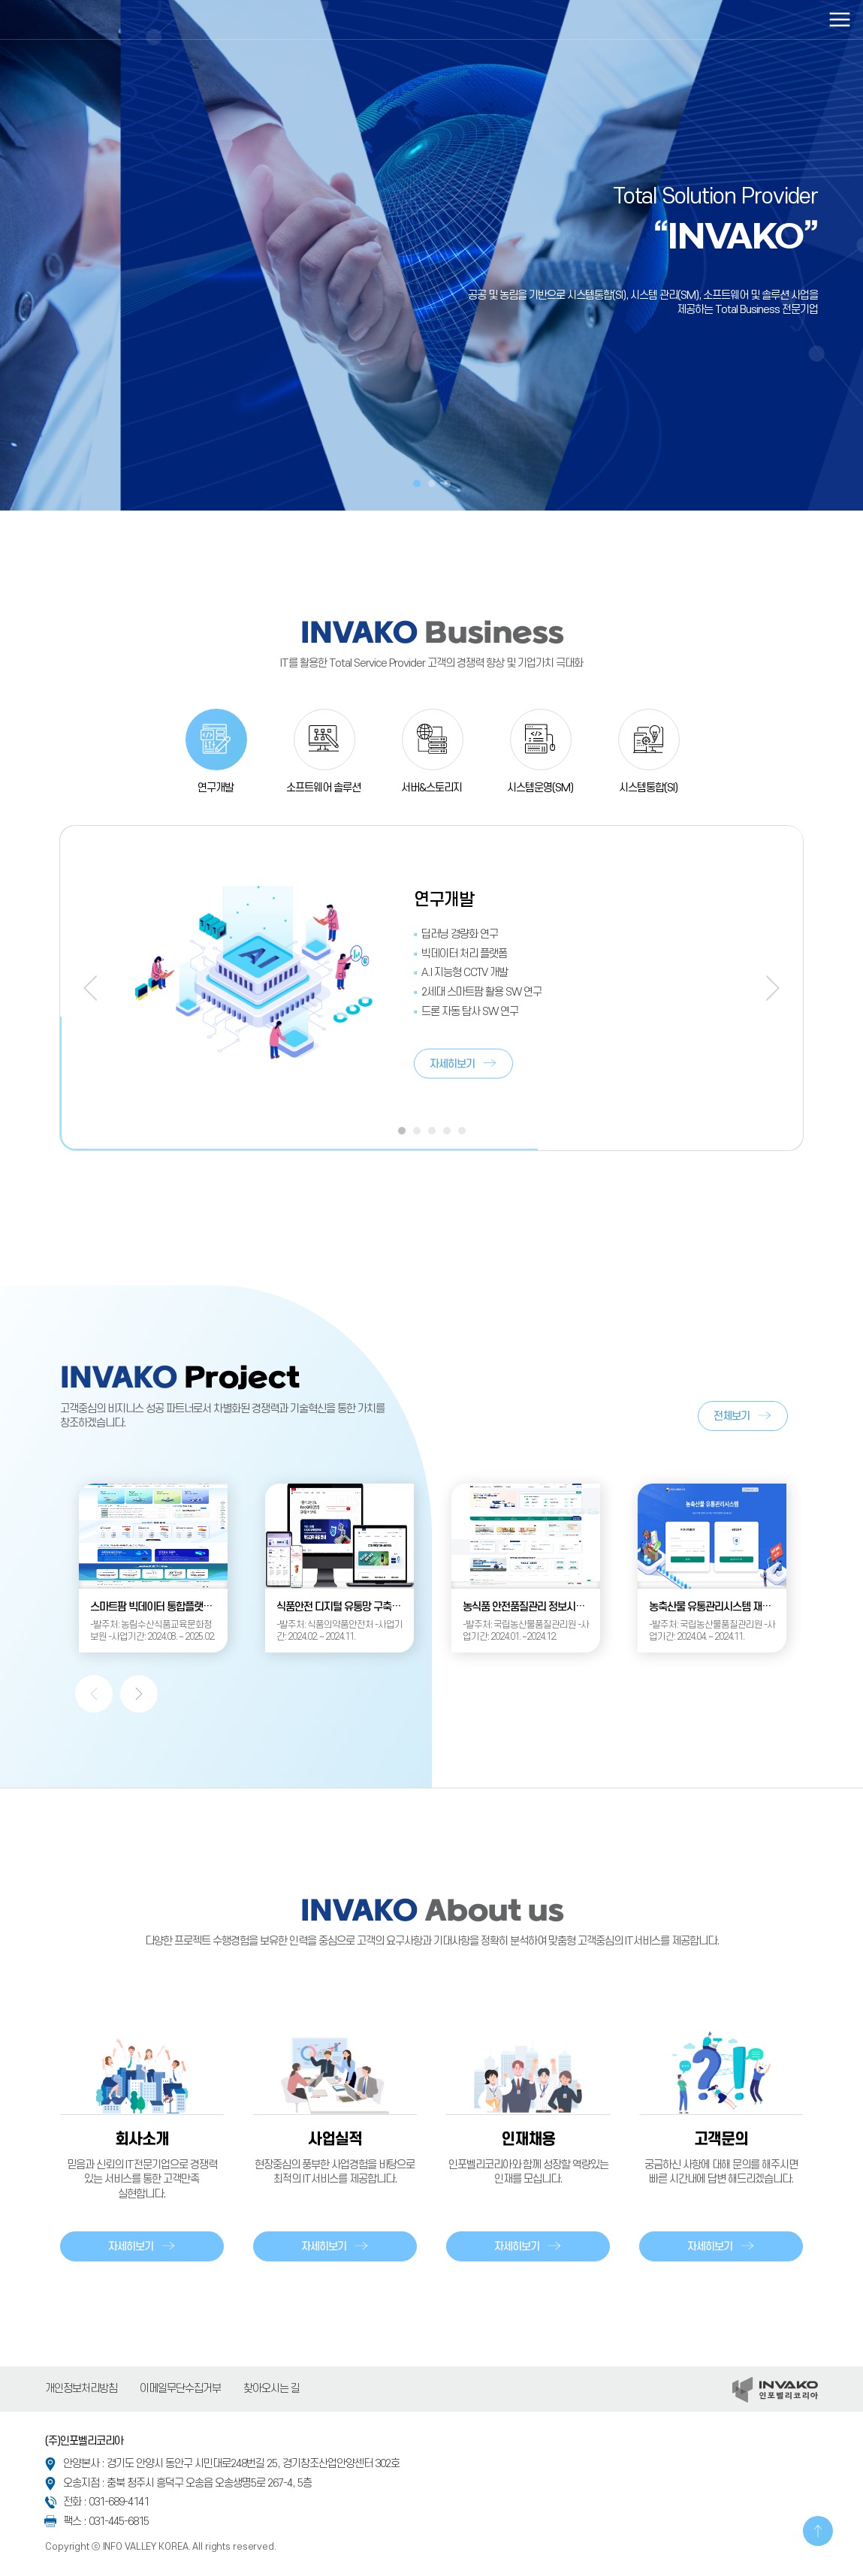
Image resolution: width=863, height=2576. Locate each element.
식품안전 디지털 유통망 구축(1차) (344, 1607)
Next (773, 988)
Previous (90, 988)
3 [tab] (447, 483)
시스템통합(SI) (648, 788)
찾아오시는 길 (271, 2388)
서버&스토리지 (431, 788)
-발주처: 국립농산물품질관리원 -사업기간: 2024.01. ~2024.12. (526, 1631)
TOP (818, 2531)
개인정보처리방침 (81, 2388)
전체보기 (732, 1416)
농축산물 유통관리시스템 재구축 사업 (717, 1607)
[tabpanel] (431, 255)
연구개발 (216, 788)
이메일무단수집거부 (180, 2388)
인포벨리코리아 (79, 19)
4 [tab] (447, 1130)
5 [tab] (462, 1130)
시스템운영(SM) (540, 788)
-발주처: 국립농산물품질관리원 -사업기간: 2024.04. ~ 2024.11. (712, 1631)
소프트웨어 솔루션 (323, 788)
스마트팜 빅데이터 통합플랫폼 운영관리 (159, 1607)
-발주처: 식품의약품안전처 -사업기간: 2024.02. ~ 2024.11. (339, 1631)
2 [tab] (432, 483)
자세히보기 (452, 1064)
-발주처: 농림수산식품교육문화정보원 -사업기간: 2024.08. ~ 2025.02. (152, 1631)
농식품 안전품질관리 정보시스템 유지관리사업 (531, 1607)
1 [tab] (417, 483)
